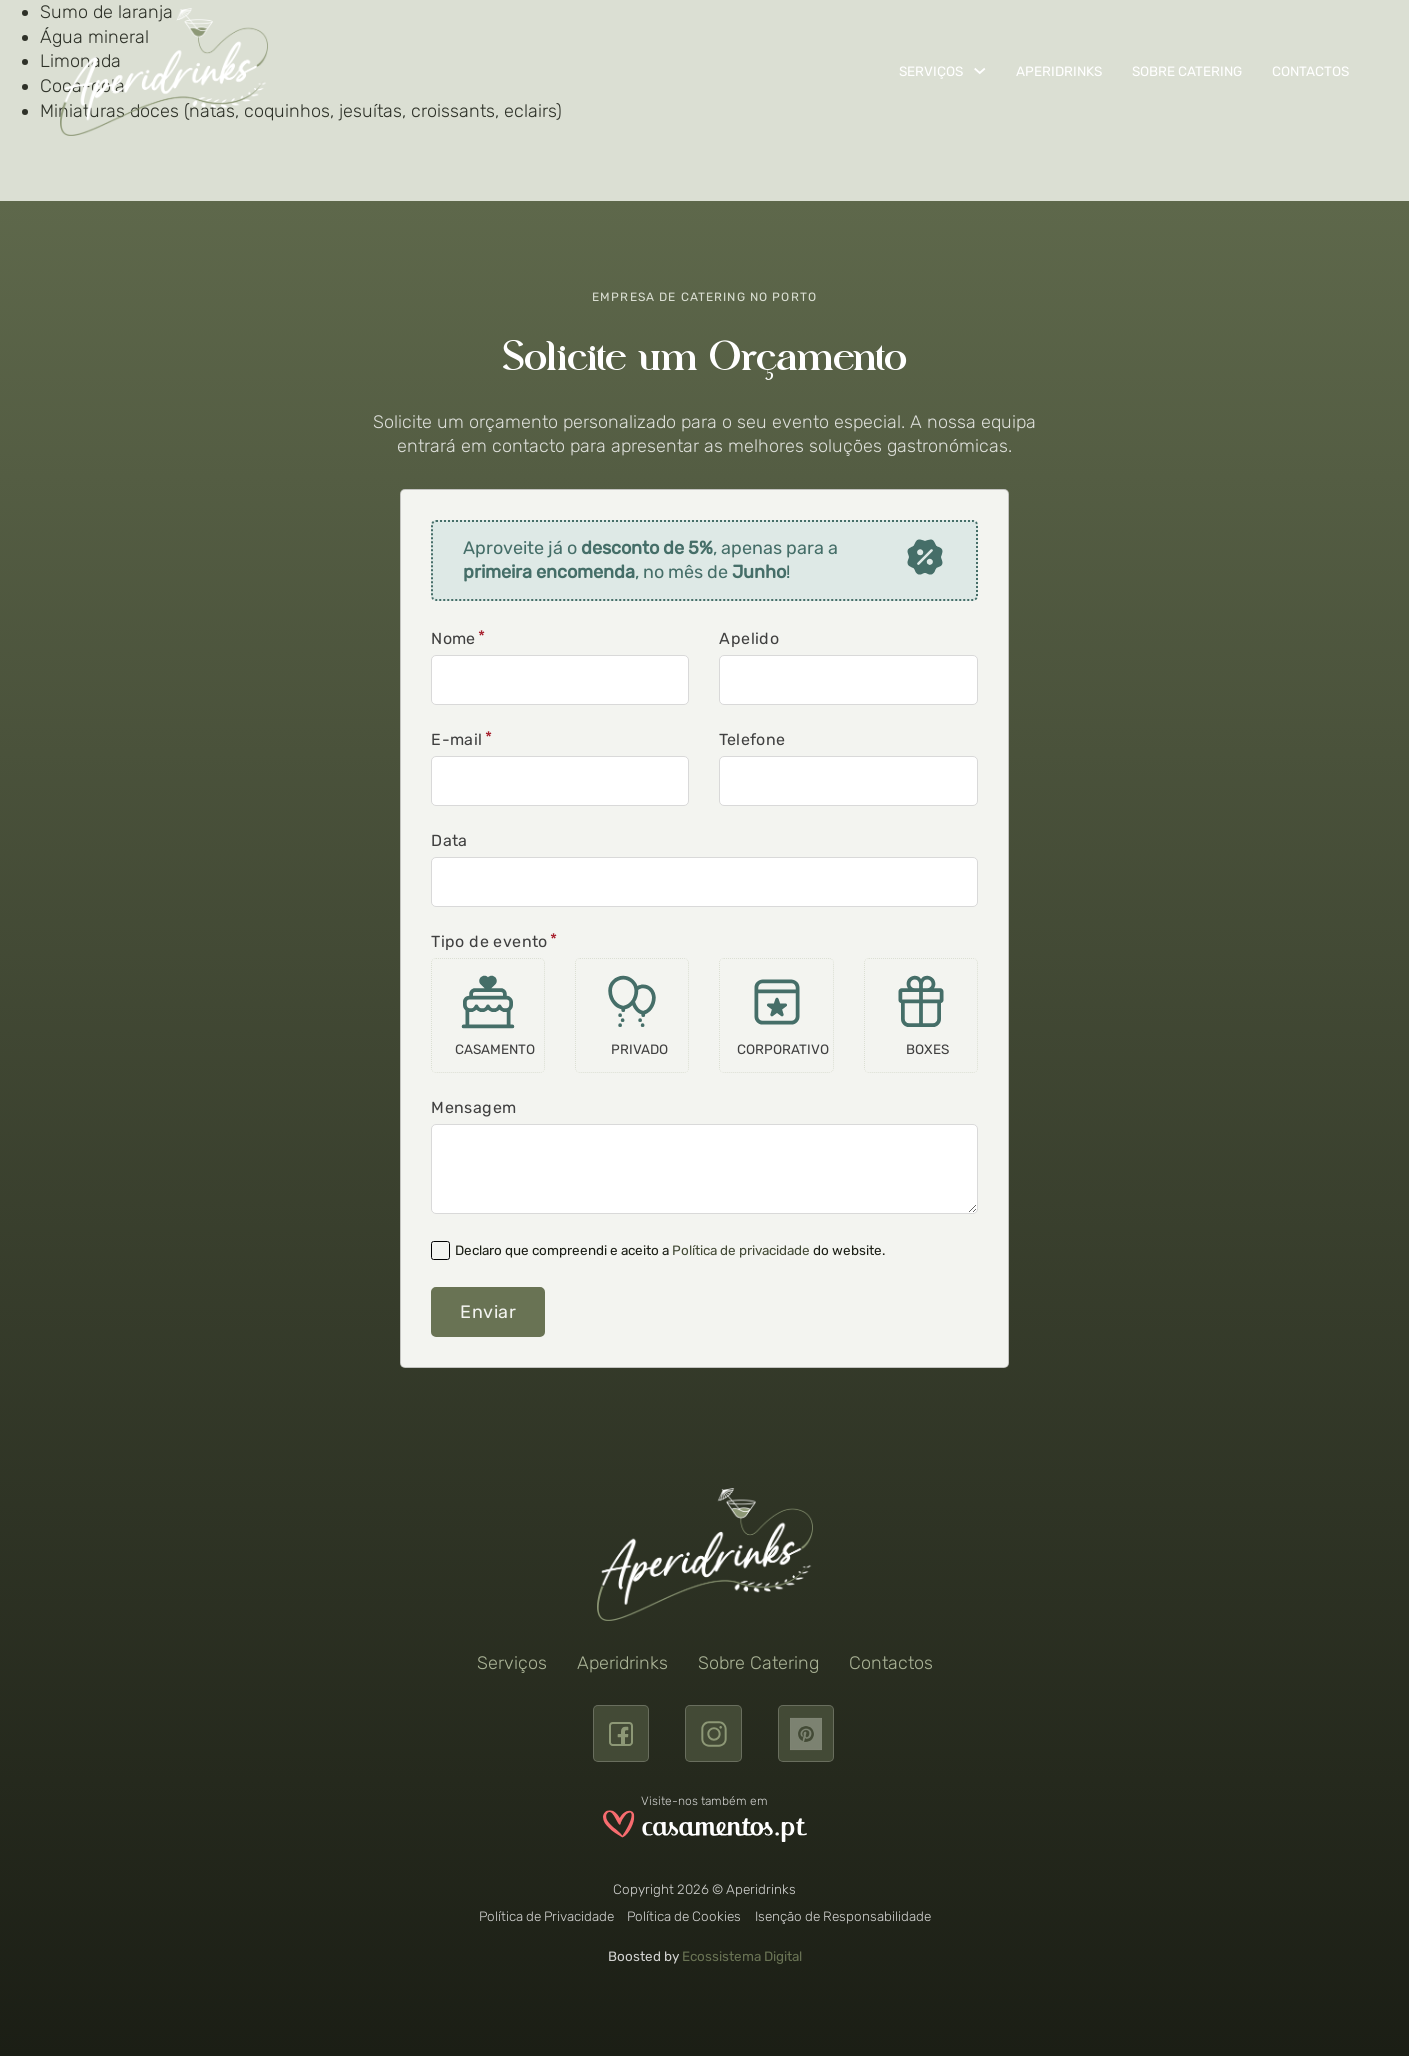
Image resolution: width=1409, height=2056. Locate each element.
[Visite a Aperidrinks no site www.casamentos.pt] (705, 1829)
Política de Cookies (684, 1916)
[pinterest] (806, 1733)
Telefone (752, 740)
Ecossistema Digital (742, 1956)
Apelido (749, 639)
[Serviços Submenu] (980, 71)
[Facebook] (621, 1733)
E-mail (456, 740)
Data (449, 841)
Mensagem (473, 1108)
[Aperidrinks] (164, 72)
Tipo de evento (489, 942)
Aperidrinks (1059, 71)
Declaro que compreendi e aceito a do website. (670, 1250)
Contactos (1310, 71)
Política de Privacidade (546, 1916)
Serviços (931, 71)
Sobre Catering (1187, 71)
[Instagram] (713, 1733)
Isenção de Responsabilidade (843, 1916)
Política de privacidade (741, 1250)
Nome (453, 639)
